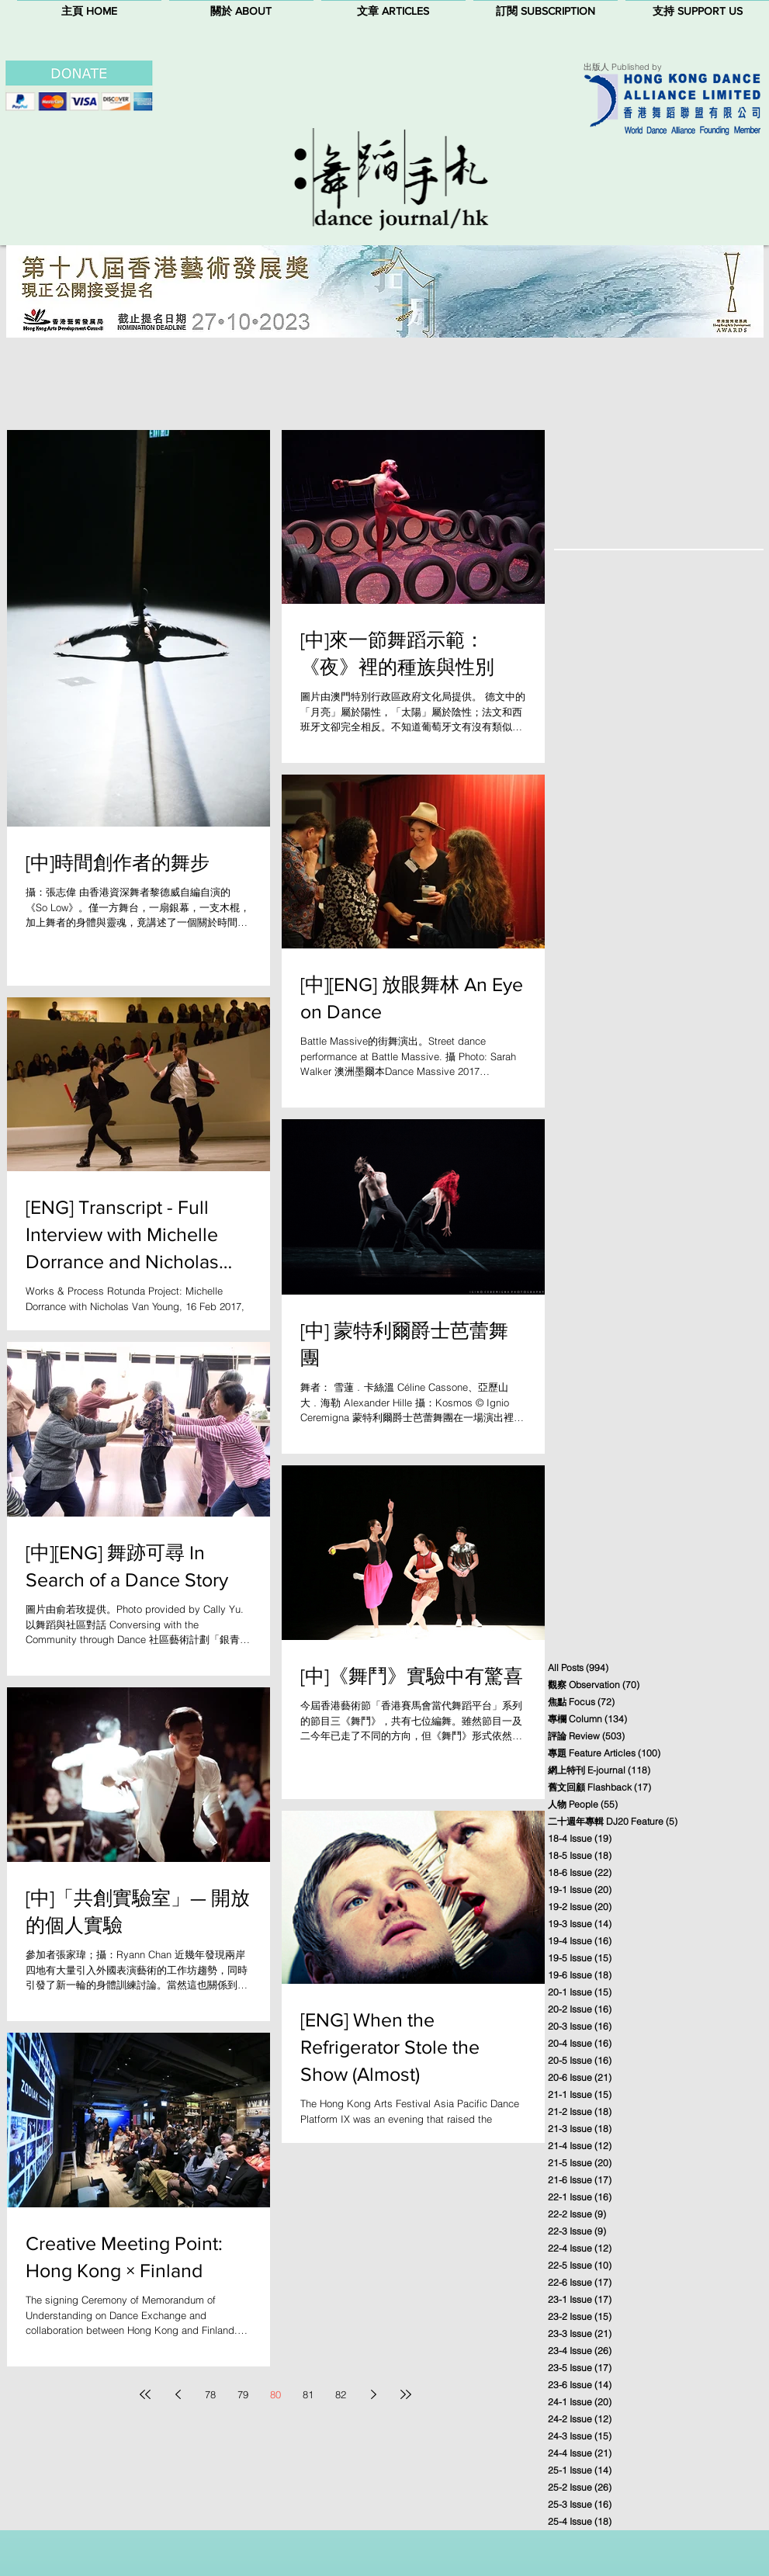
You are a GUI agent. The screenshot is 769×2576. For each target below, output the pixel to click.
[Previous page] (178, 2394)
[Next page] (373, 2394)
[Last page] (406, 2394)
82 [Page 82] (340, 2394)
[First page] (145, 2394)
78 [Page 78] (210, 2394)
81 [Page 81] (308, 2394)
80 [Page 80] (275, 2394)
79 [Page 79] (242, 2394)
